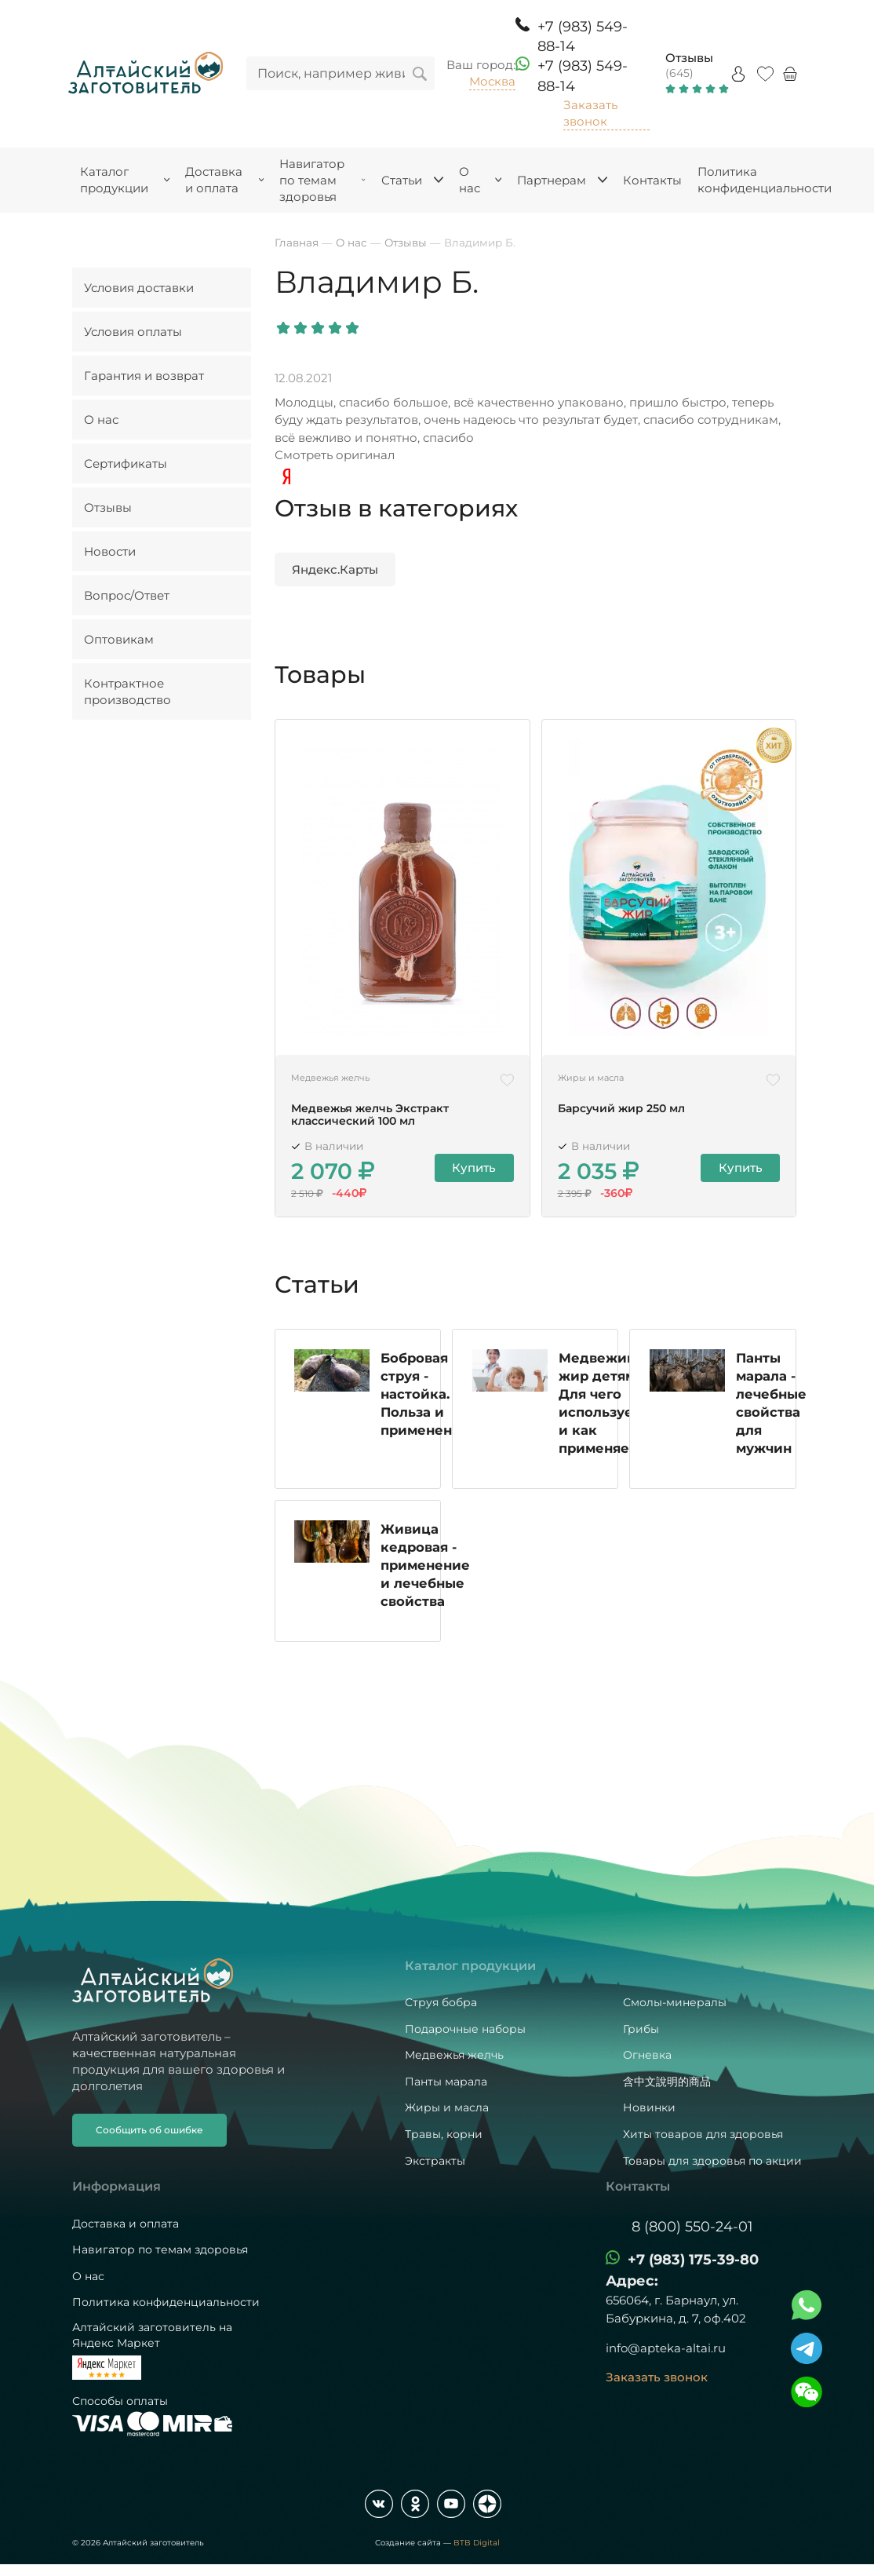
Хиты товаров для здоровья (703, 2134)
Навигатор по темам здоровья (160, 2249)
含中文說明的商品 (667, 2081)
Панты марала (446, 2081)
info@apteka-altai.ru (666, 2348)
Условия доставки (139, 287)
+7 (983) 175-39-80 (693, 2260)
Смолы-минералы (675, 2002)
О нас (101, 419)
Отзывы (689, 57)
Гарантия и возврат (144, 375)
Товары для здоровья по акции (712, 2161)
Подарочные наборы (465, 2029)
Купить (475, 1168)
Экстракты (435, 2161)
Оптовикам (119, 639)
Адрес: (632, 2281)
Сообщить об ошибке (149, 2130)
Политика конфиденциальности (166, 2303)
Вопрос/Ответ (126, 595)
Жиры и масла (447, 2108)
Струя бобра (441, 2002)
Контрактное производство (127, 691)
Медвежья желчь (454, 2055)
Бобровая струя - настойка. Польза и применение (426, 1395)
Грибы (641, 2029)
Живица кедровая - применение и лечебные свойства (426, 1567)
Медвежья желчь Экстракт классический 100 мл (370, 1115)
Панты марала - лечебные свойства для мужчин (771, 1405)
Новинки (649, 2108)
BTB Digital (476, 2543)
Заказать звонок (590, 113)
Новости (110, 551)
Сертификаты (125, 463)
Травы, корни (444, 2134)
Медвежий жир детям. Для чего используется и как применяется (607, 1405)
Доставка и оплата (125, 2224)
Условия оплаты (133, 331)
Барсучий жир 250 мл (621, 1108)
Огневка (647, 2055)
